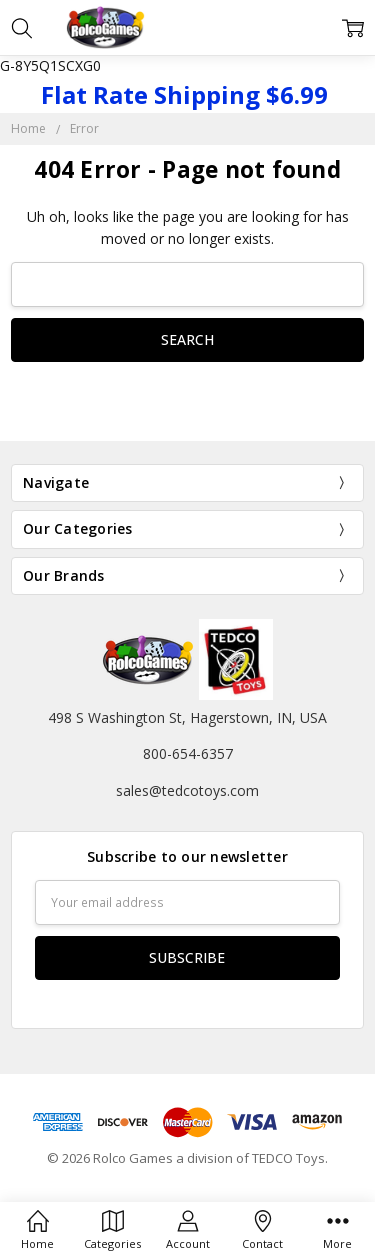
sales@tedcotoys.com (187, 790)
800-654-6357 (188, 753)
